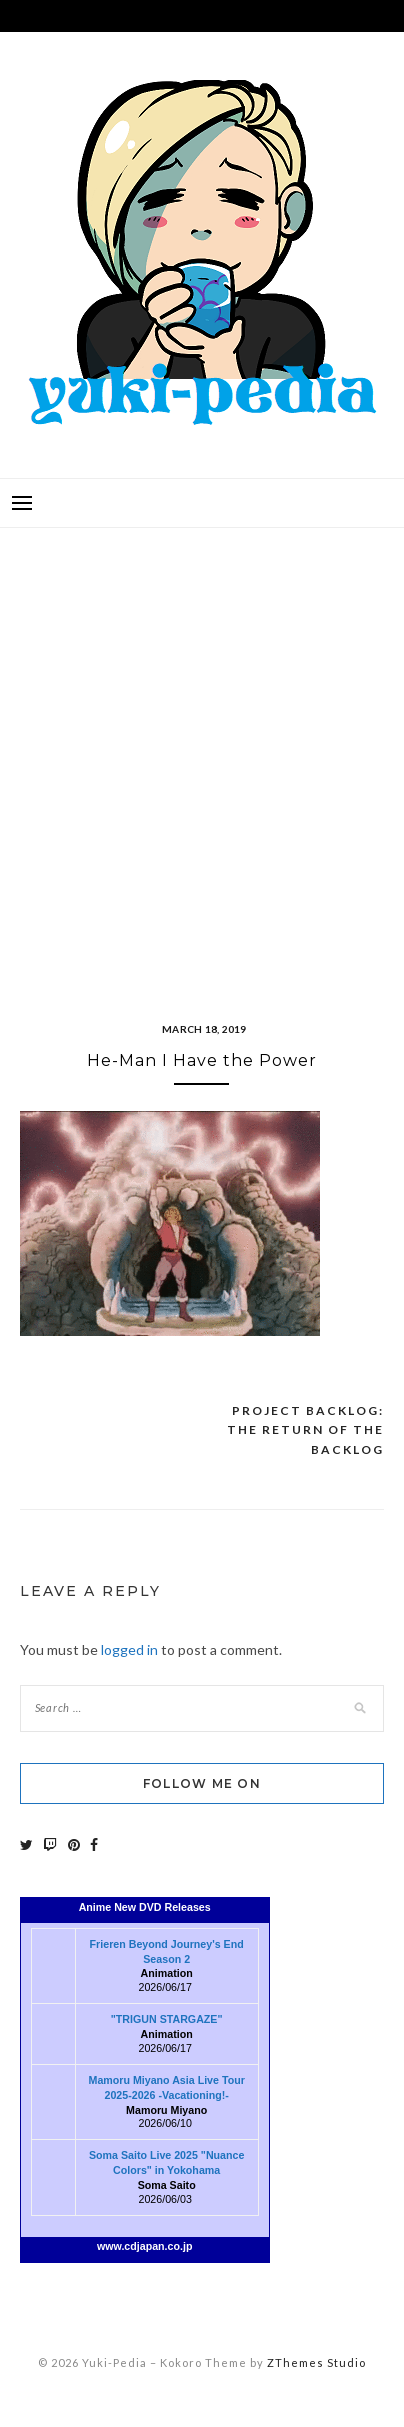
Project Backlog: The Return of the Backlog (305, 1430)
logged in (129, 1649)
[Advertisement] (202, 750)
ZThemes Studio (316, 2362)
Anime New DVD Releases (145, 1907)
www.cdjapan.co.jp (145, 2246)
